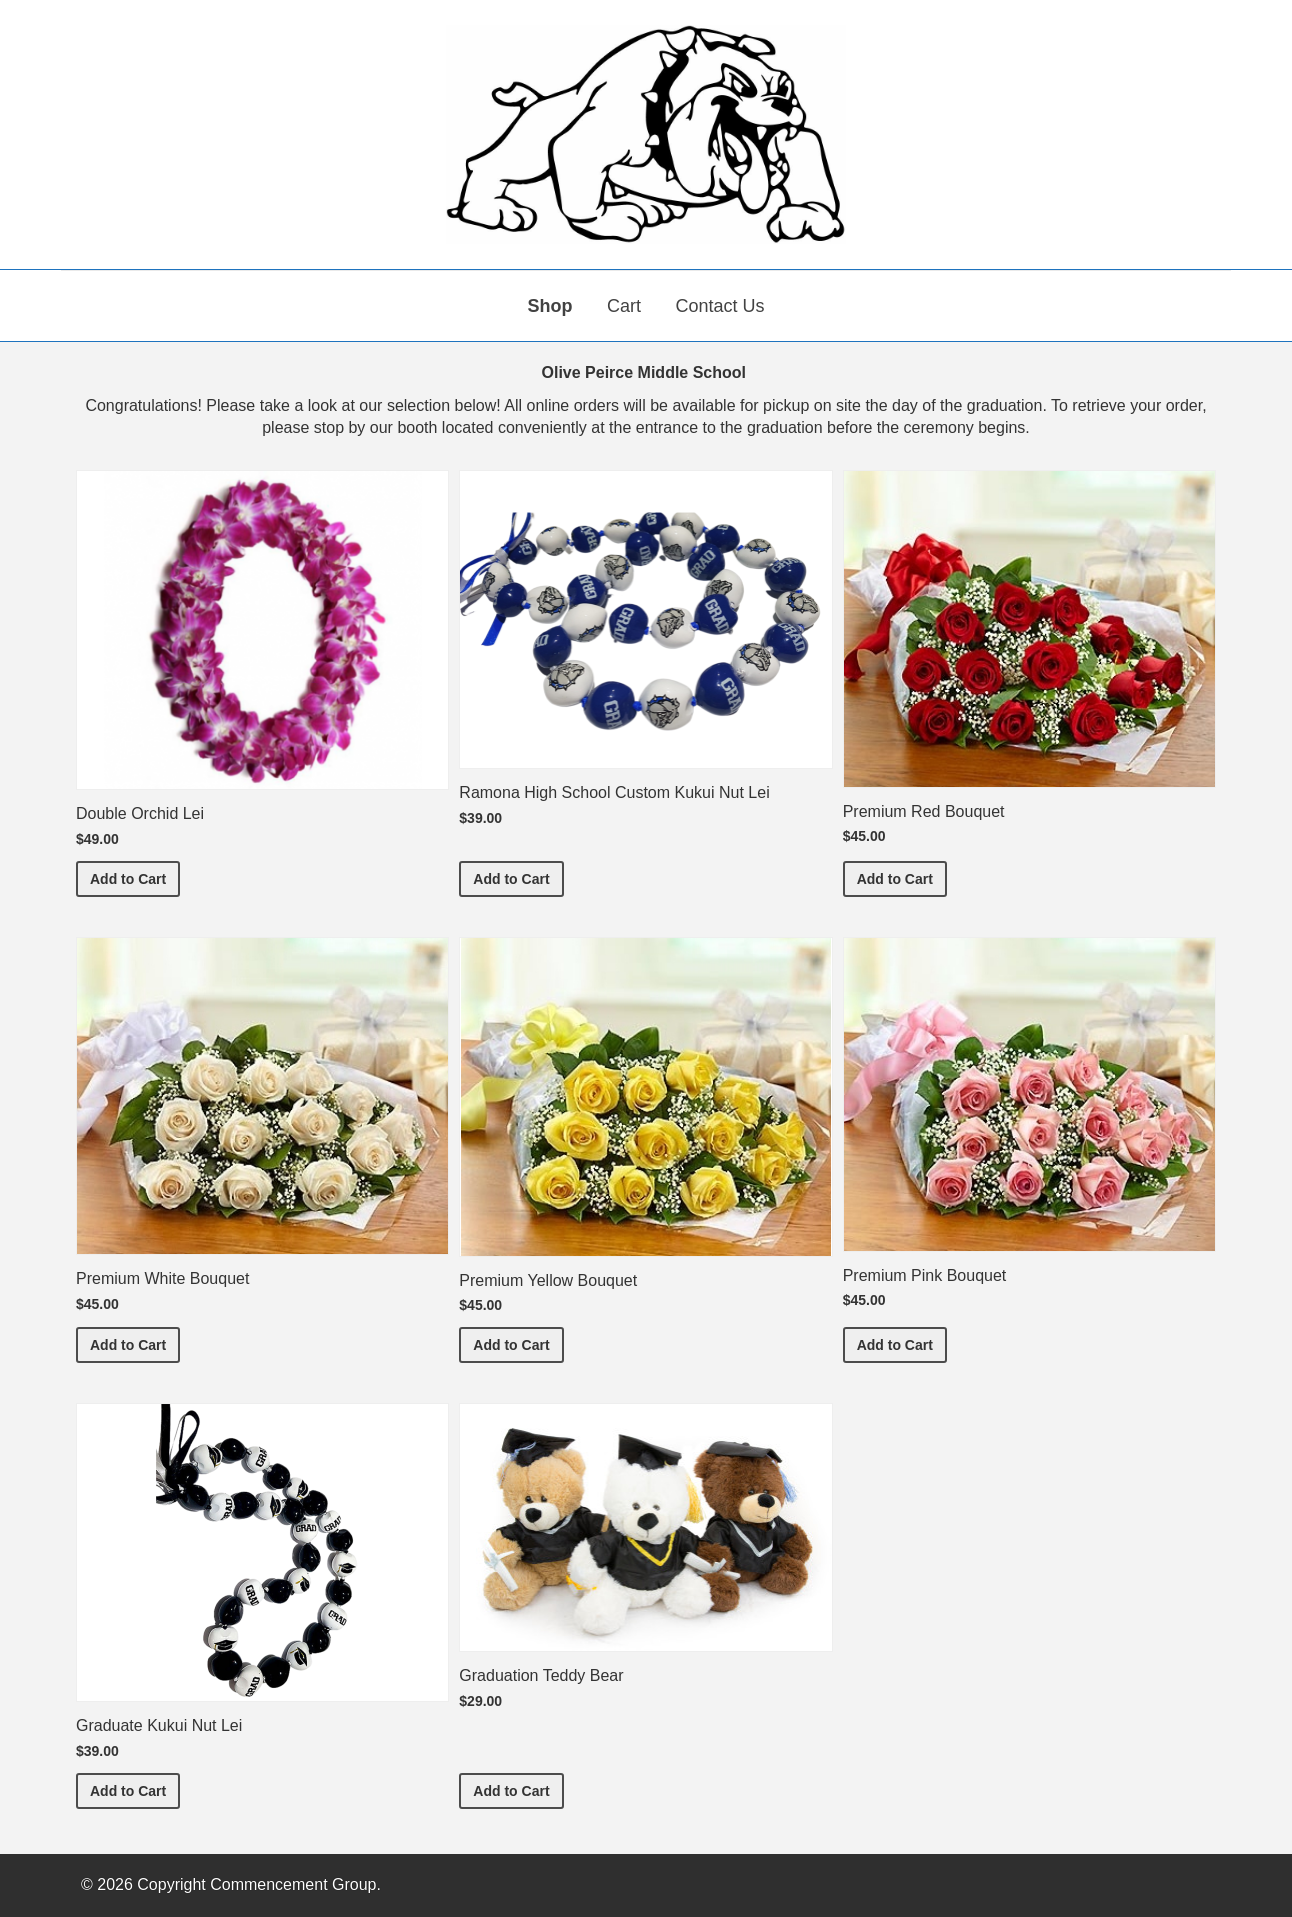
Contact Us (719, 306)
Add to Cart (135, 877)
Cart (624, 306)
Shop (550, 306)
